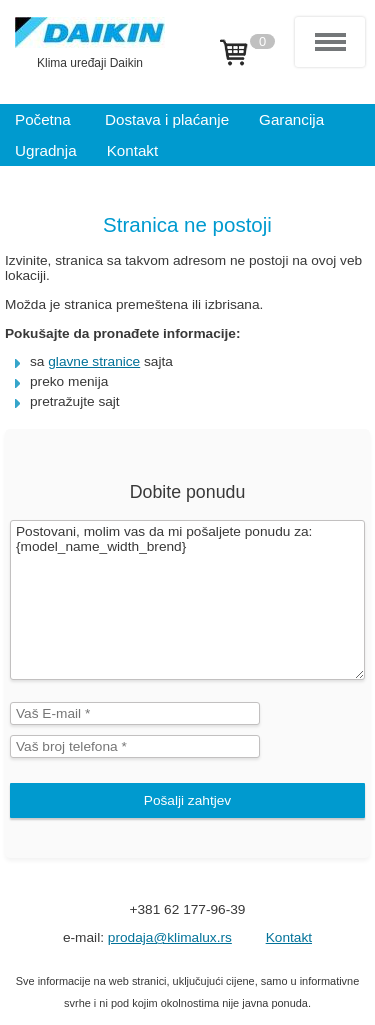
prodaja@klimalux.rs (170, 937)
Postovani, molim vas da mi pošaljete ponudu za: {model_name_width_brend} (187, 600)
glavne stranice (94, 361)
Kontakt (289, 937)
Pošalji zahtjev (187, 800)
